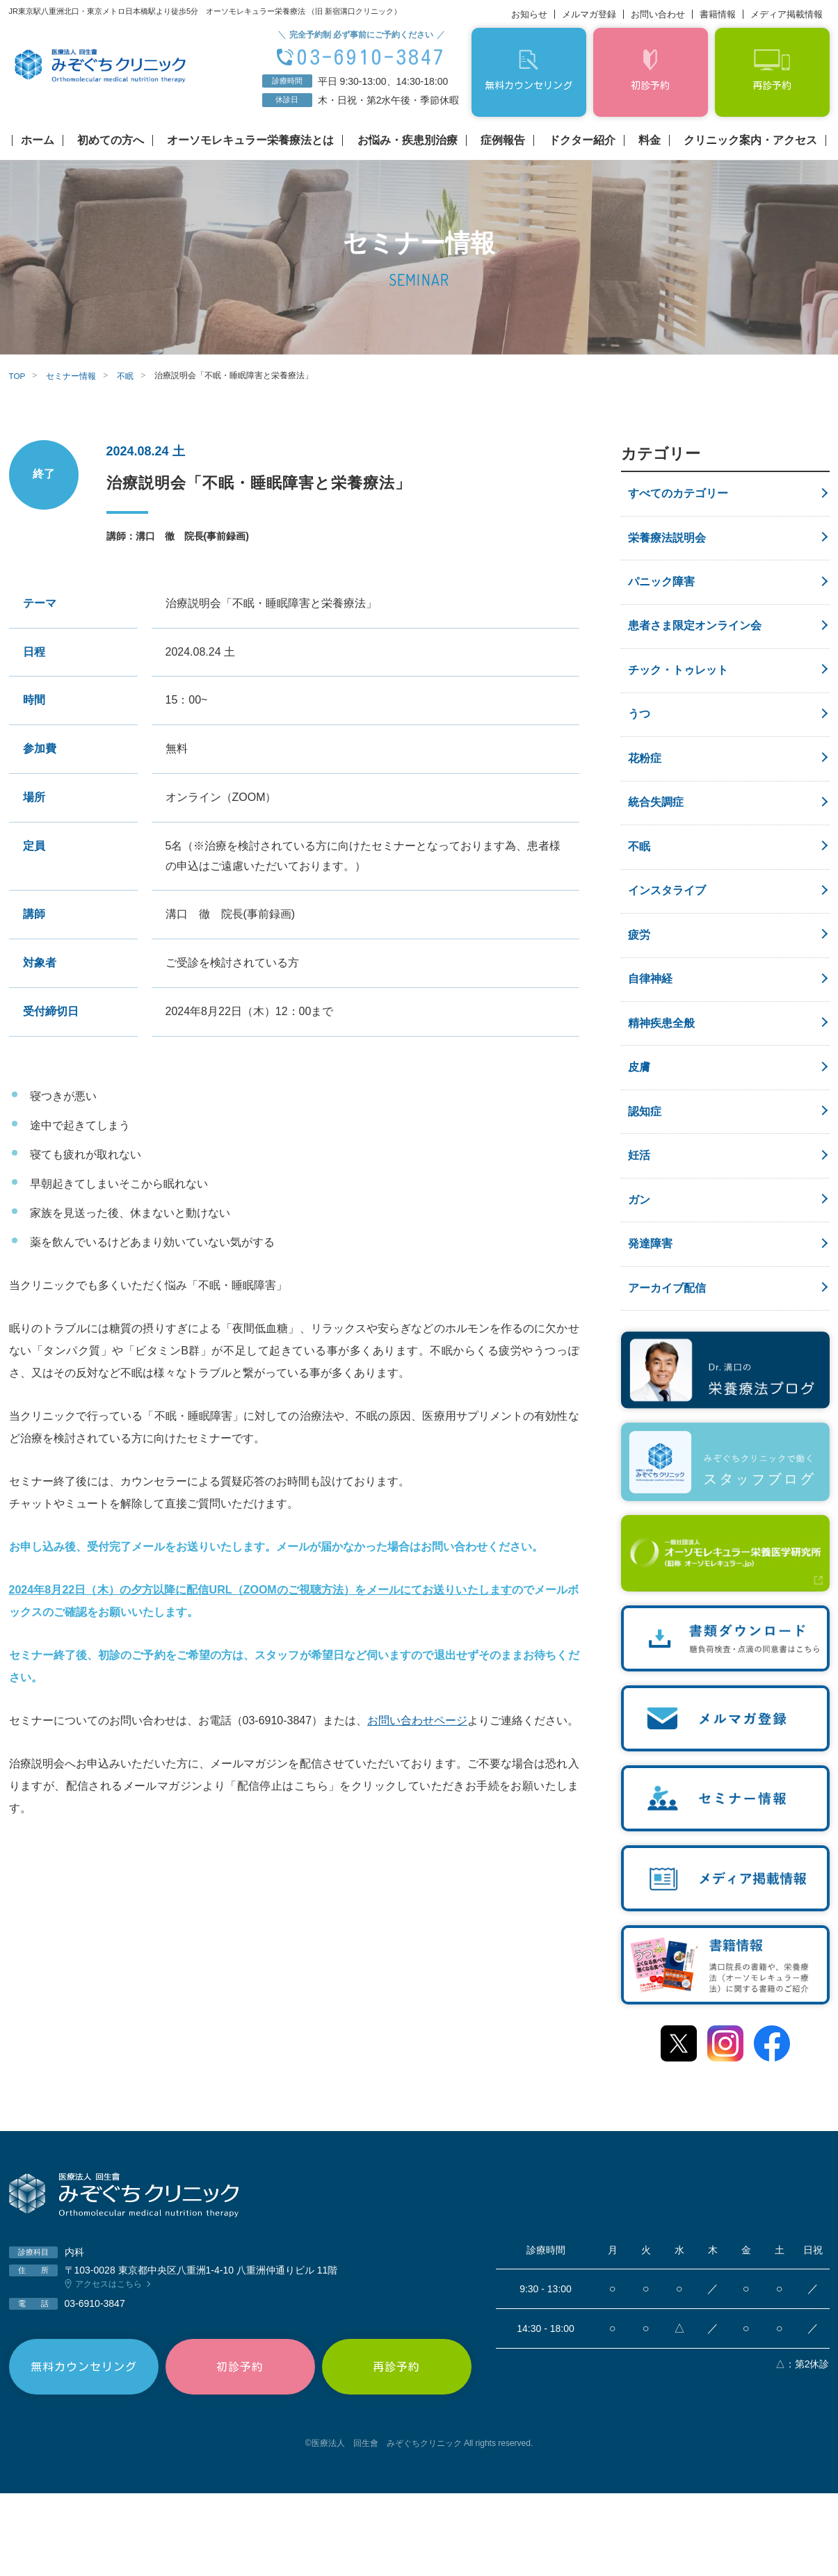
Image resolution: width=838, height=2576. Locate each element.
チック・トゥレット (678, 689)
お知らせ (529, 14)
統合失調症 (656, 835)
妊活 (639, 1223)
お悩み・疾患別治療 (407, 140)
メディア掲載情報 (786, 14)
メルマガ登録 (589, 14)
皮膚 (639, 1126)
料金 (649, 140)
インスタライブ (667, 931)
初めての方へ (110, 140)
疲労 (639, 980)
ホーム (37, 140)
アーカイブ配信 (667, 1369)
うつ (639, 737)
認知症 (644, 1174)
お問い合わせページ (417, 1720)
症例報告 (503, 140)
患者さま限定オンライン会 (695, 641)
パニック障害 (661, 592)
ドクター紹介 (582, 140)
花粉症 (644, 786)
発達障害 (650, 1320)
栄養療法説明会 (667, 543)
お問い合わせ (658, 14)
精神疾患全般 (661, 1077)
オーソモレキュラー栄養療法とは (250, 140)
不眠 (639, 883)
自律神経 (650, 1029)
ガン (639, 1271)
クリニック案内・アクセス (750, 140)
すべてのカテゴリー (678, 495)
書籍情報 (718, 14)
